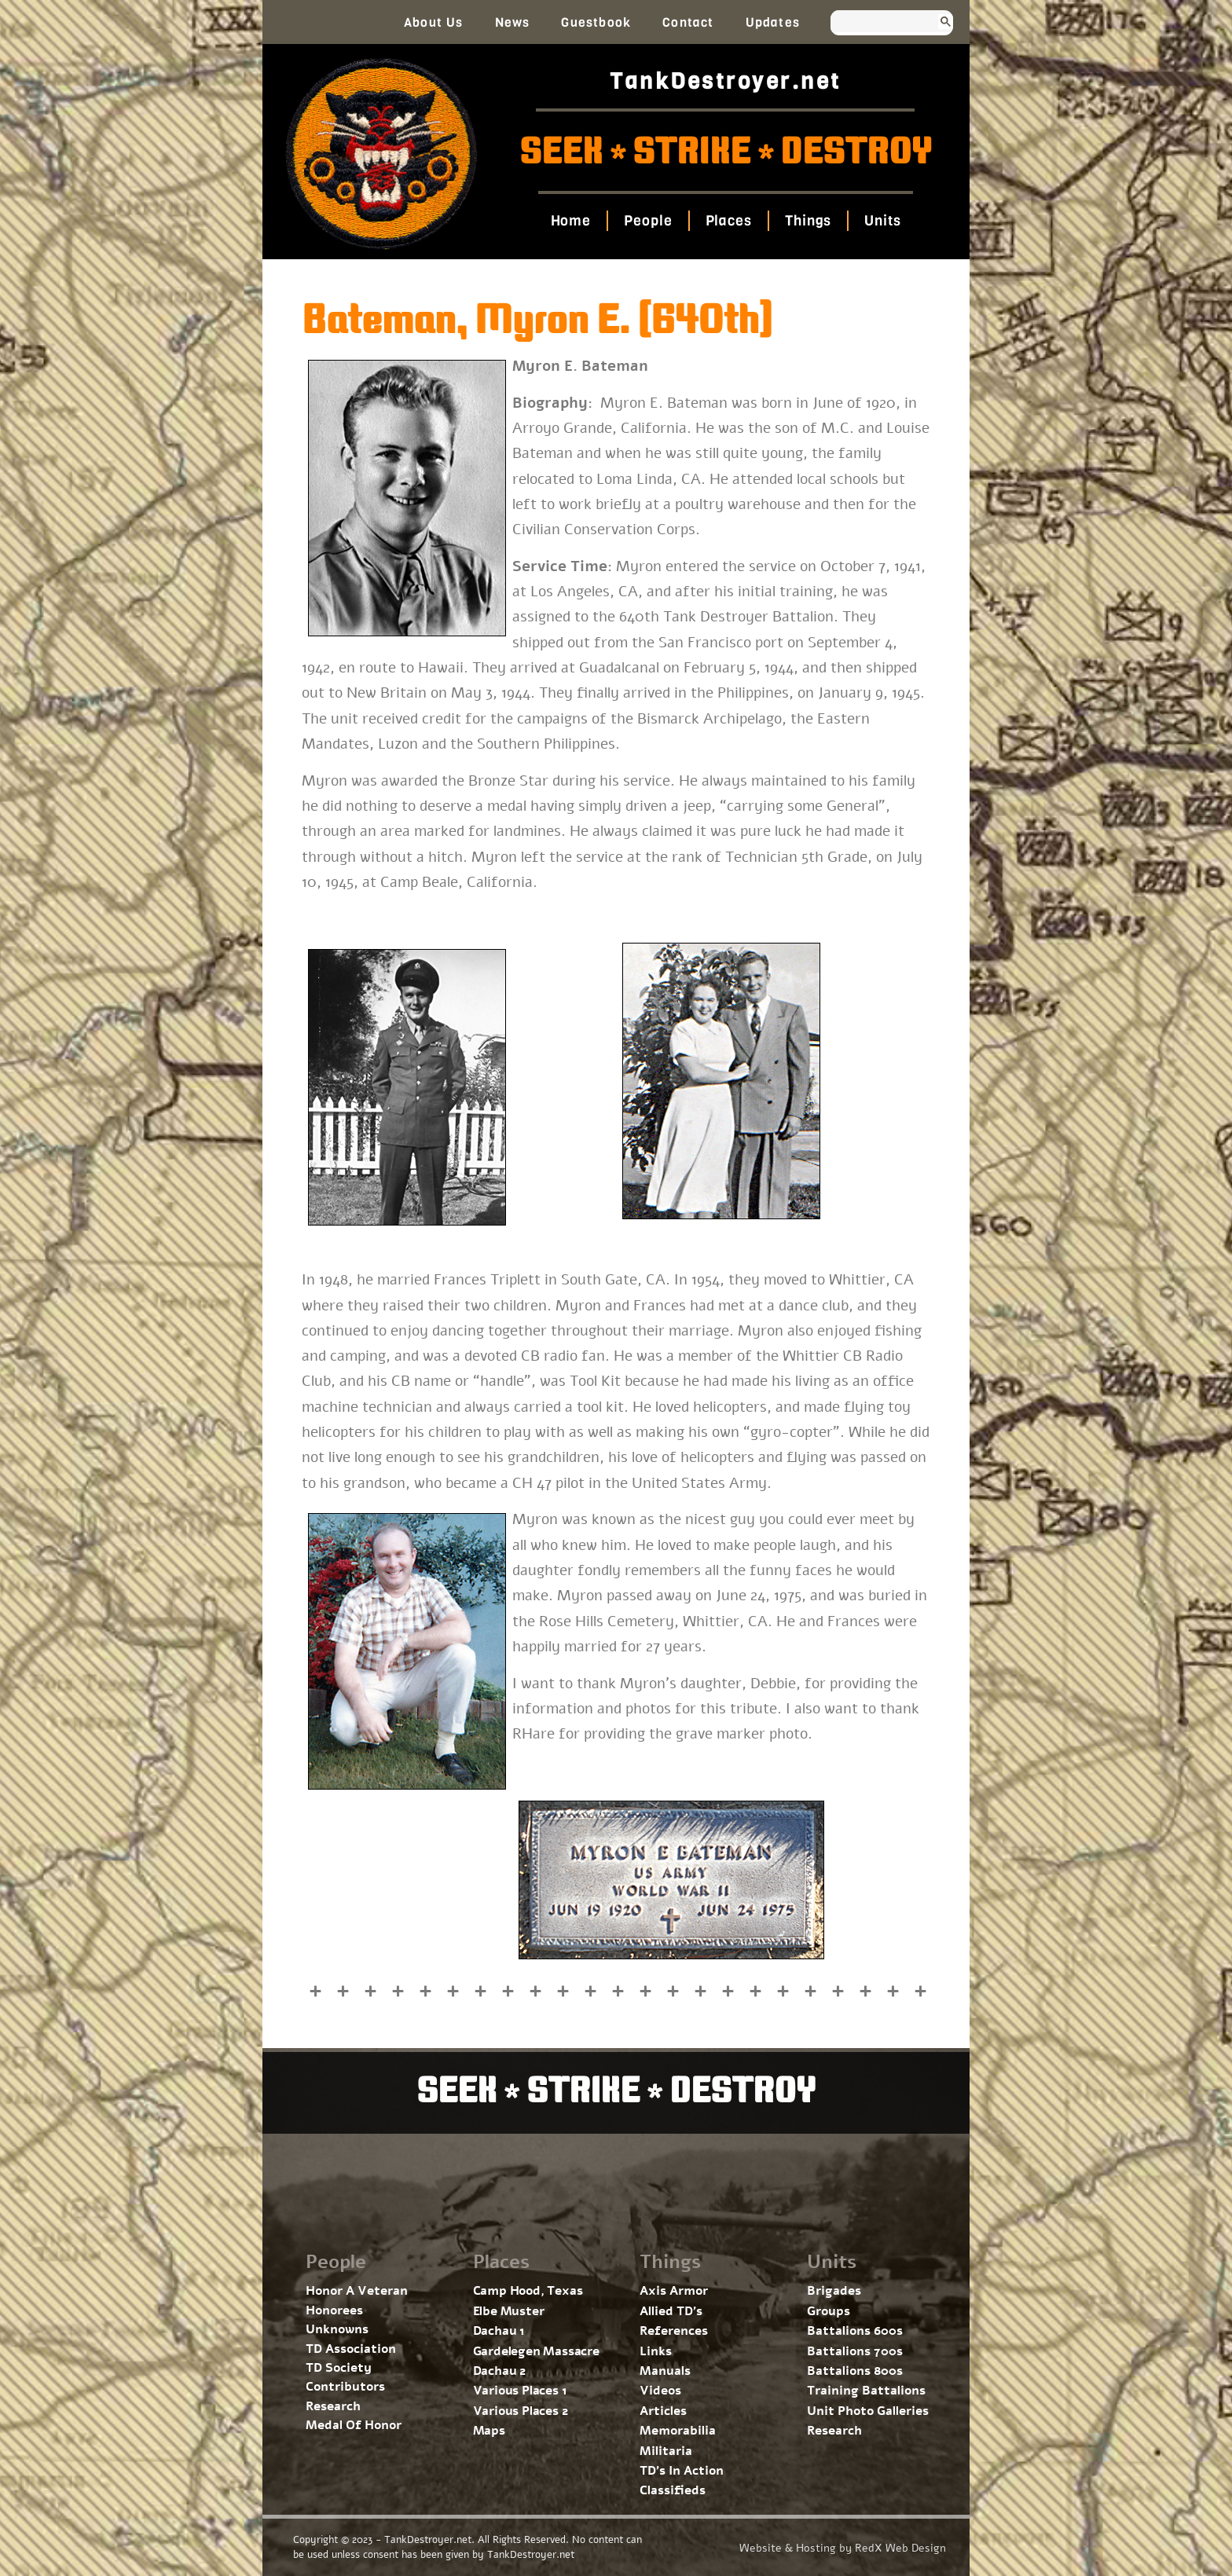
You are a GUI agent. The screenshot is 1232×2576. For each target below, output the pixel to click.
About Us (434, 22)
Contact (687, 22)
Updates (773, 22)
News (512, 22)
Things (808, 220)
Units (882, 220)
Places (728, 220)
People (648, 220)
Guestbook (596, 22)
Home (570, 220)
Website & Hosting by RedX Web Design (842, 2548)
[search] (877, 22)
